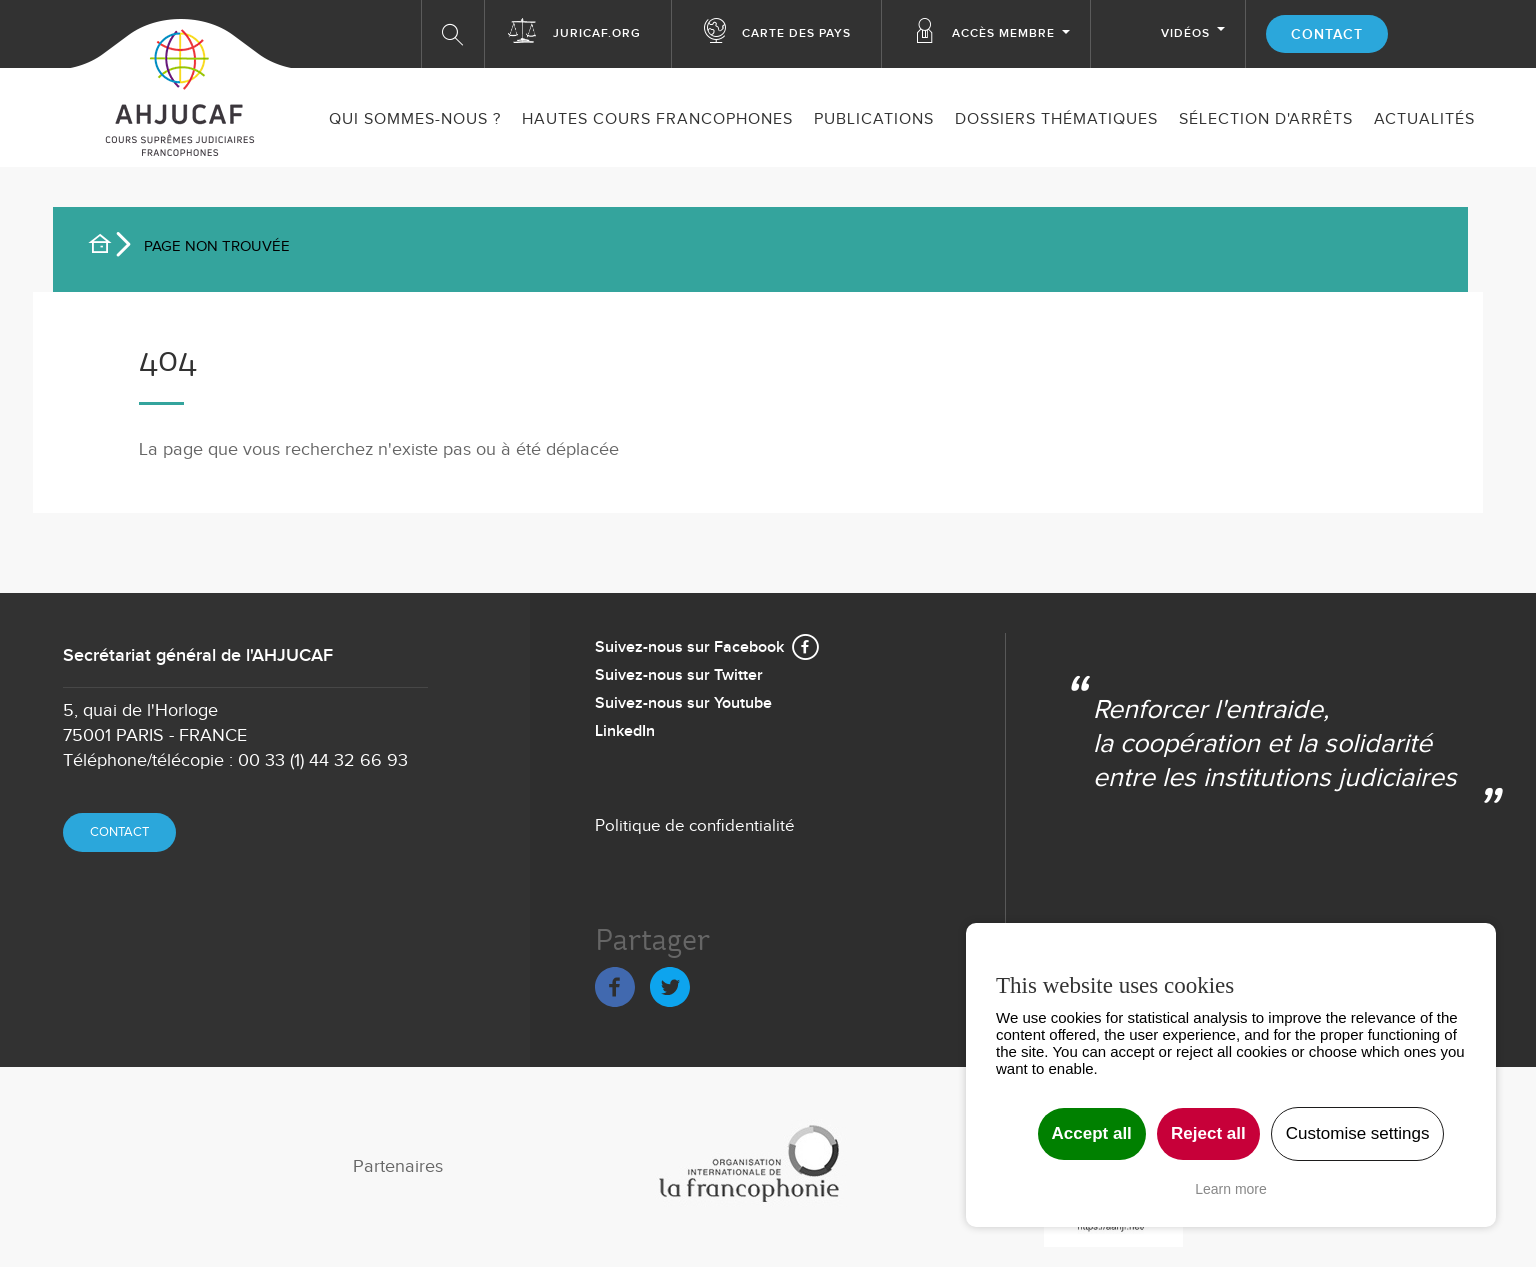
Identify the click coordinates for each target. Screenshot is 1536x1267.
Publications (874, 119)
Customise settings (1358, 1133)
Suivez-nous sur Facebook (689, 647)
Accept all (1092, 1133)
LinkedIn (625, 731)
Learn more (1231, 1189)
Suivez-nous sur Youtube (683, 703)
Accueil (108, 247)
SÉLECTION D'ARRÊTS (1266, 119)
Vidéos (1185, 33)
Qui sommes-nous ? (415, 119)
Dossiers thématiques (1056, 119)
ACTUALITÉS (1424, 119)
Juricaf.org (597, 33)
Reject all (1208, 1133)
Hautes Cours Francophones (657, 119)
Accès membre (1003, 33)
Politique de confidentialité (695, 826)
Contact (1327, 34)
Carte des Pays (796, 33)
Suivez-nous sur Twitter (679, 675)
